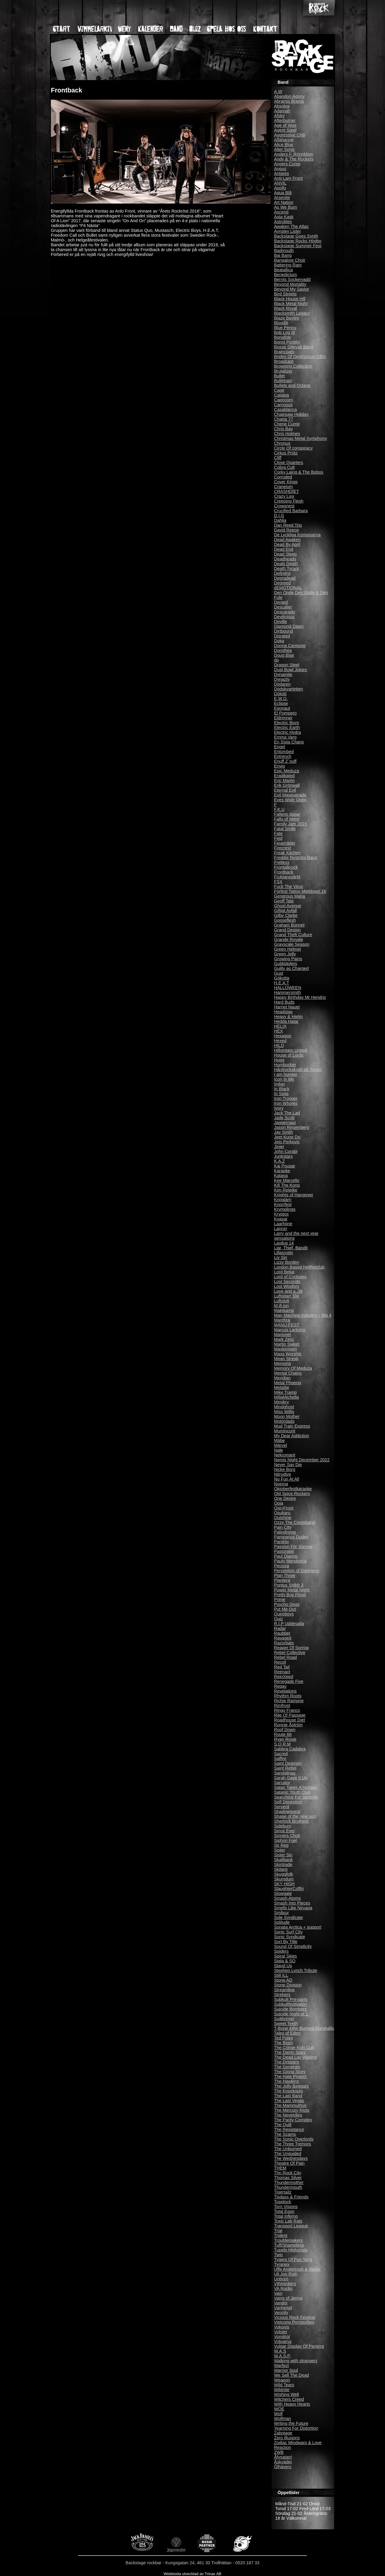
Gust (278, 973)
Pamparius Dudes (291, 1536)
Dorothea (283, 650)
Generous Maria (289, 896)
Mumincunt (284, 1430)
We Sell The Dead (291, 2375)
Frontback (283, 872)
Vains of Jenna (288, 2298)
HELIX (280, 1026)
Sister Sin (283, 1854)
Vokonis (281, 2327)
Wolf (278, 2413)
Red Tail (282, 1667)
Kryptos (281, 1214)
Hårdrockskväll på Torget (298, 1069)
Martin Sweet (286, 1344)
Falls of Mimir (287, 819)
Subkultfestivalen (290, 2004)
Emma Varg (285, 737)
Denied (281, 602)
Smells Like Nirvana (293, 1907)
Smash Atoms (287, 1898)
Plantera (282, 1580)
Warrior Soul (286, 2370)
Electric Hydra (287, 732)
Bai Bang (282, 255)
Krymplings (284, 1209)
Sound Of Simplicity (293, 1946)
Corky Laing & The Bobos (298, 472)
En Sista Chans (289, 742)
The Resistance (289, 2129)
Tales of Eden (287, 2033)
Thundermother (288, 2182)
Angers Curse (287, 163)
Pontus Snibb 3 (288, 1585)
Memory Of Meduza (293, 1368)
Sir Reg (281, 1845)
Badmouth (284, 250)
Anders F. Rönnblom (293, 154)
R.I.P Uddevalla (289, 1623)
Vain (278, 2293)
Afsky (279, 115)
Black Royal (285, 308)
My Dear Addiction (291, 1435)
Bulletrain (283, 380)
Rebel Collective (289, 1652)
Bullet (279, 375)
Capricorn (283, 399)
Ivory (278, 1108)
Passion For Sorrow (293, 1546)
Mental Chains (288, 1373)
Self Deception (288, 1801)
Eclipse (281, 703)
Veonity (281, 2312)
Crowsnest (284, 505)
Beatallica (283, 269)
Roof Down (284, 1729)
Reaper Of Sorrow (291, 1647)
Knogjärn (282, 1199)
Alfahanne (284, 139)
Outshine (282, 1517)
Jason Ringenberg (291, 1127)
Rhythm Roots (287, 1695)
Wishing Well (286, 2394)
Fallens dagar (287, 814)
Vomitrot (282, 2336)
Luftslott (281, 1300)
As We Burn (285, 207)
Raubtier (282, 1633)
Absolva (281, 106)
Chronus (282, 443)
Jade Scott (284, 1117)
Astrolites (283, 221)
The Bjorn (283, 2042)
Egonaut (282, 708)
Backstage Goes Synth (296, 236)
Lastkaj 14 (284, 1243)
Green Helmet (287, 949)
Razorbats (284, 1642)
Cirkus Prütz (285, 452)
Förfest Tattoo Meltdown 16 (300, 891)
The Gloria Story (290, 2071)
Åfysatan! (283, 2457)
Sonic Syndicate (289, 1936)
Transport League (291, 2225)
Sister (279, 1850)
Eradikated (284, 775)
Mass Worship (287, 1353)
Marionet (282, 1334)
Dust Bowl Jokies (290, 669)
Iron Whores (285, 1103)
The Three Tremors (292, 2143)
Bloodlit (281, 322)
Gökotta (281, 978)
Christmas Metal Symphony (300, 438)
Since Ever (284, 1830)
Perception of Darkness (296, 1570)
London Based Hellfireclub (299, 1267)
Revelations (285, 1691)
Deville (280, 621)
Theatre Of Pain (289, 2163)
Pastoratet (284, 1551)
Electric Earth (287, 727)
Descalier (283, 607)
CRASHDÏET (286, 491)
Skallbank (283, 1859)
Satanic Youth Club (292, 1792)
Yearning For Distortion (296, 2428)
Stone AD (283, 1980)
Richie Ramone (288, 1700)
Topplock (282, 2201)
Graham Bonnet (289, 925)
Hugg (279, 1059)
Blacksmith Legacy (292, 313)
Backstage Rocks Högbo (298, 240)
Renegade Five (288, 1681)
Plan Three (284, 1575)
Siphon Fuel (285, 1840)
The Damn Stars (290, 2052)
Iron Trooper (285, 1098)
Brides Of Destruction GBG (300, 356)
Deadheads (285, 558)
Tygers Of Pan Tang (293, 2259)
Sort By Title (285, 1941)
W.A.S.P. (282, 2355)
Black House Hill (290, 298)
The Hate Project (290, 2076)
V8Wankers (285, 2283)
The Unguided (287, 2153)
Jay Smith (283, 1132)
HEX (278, 1031)
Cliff (278, 457)
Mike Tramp (285, 1392)
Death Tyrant (286, 568)
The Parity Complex (293, 2119)
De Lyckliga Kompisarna (297, 534)
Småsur (281, 1912)
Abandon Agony (289, 96)
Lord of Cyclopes (290, 1276)
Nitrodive (282, 1474)
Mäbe (279, 1440)
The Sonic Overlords (293, 2139)
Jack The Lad (287, 1112)
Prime (279, 1599)
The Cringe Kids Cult (294, 2047)
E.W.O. (281, 698)
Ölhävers (282, 2466)
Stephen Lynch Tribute (295, 1970)
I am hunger (285, 1074)
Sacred (281, 1753)
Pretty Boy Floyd (290, 1594)
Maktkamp (284, 1310)
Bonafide (282, 337)
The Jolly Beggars (291, 2086)
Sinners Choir (287, 1835)
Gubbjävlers (285, 963)
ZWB (279, 2452)
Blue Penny (285, 327)
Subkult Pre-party (290, 1999)
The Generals (287, 2066)
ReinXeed (283, 1676)
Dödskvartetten (288, 689)
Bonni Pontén (287, 342)
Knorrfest (282, 1204)
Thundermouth (288, 2187)
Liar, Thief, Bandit (291, 1247)
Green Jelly (285, 954)
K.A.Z (279, 1161)
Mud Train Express (292, 1426)
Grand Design (287, 929)
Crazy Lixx (284, 496)
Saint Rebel (285, 1768)
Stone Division (288, 1985)
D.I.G (279, 515)
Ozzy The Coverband (294, 1522)
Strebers (282, 1994)
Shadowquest (287, 1811)
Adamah (282, 110)
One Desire (285, 1498)
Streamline (284, 1989)
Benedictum (285, 274)
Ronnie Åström (288, 1724)
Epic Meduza (286, 770)
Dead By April (287, 544)
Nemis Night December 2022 (302, 1459)
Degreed (282, 583)
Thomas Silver (288, 2177)
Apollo (280, 187)
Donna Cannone (290, 645)
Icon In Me (284, 1079)
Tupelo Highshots (290, 2249)
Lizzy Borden (286, 1262)
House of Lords (288, 1055)
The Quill (282, 2124)
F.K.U (279, 809)
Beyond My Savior (291, 289)
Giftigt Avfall (285, 910)
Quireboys (284, 1614)
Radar (280, 1628)
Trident (280, 2235)
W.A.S (280, 2351)
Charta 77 (283, 419)
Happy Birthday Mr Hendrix (300, 997)
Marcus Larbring (289, 1329)
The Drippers (286, 2062)
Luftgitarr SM (286, 1296)
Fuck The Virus (288, 886)
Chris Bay (283, 428)
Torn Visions (285, 2206)
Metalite (281, 1387)
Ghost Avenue (287, 905)
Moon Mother (287, 1416)
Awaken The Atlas (291, 226)
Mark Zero (284, 1339)
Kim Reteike (285, 1190)
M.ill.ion (281, 1305)
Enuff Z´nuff (285, 761)
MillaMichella (286, 1397)
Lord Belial (284, 1271)
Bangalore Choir (289, 260)
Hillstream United (290, 1050)
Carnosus (283, 404)
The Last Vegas (289, 2100)
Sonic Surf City (288, 1932)
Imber (279, 1084)
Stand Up (283, 1965)
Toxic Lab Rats (288, 2221)
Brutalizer (283, 371)
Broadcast (284, 361)
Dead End (283, 549)
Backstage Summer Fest (298, 245)
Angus (280, 168)
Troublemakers (288, 2240)
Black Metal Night (291, 303)
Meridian (282, 1377)
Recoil (280, 1662)
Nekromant (284, 1455)
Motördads (284, 1421)
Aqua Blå (282, 192)
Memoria (282, 1363)
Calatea (281, 395)
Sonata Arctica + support (297, 1927)
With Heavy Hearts (292, 2404)
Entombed (284, 751)
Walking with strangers (295, 2360)
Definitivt (282, 573)
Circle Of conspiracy (293, 448)
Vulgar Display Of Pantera (299, 2346)
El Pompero (285, 713)
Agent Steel (285, 130)
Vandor (281, 2302)
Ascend (281, 212)
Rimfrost (282, 1705)
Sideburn (282, 1826)
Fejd (278, 838)
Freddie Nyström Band (295, 857)
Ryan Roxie (285, 1739)
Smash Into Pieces (292, 1903)
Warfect (281, 2365)
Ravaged (282, 1638)
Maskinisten (285, 1349)
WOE (279, 2408)
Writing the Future (291, 2423)
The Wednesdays (291, 2158)
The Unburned (288, 2148)
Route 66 (282, 1734)
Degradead (284, 578)
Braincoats (284, 351)
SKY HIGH (284, 1883)
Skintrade (283, 1864)
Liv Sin (280, 1257)
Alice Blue (283, 144)
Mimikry (281, 1402)
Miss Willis (284, 1411)
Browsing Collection (293, 366)
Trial (278, 2230)
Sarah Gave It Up (290, 1777)
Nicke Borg (284, 1469)
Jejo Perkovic (287, 1141)
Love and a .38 (288, 1291)
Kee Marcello (286, 1180)
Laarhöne (283, 1223)
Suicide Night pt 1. (291, 2013)
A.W (278, 91)
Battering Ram (288, 265)
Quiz (278, 1618)
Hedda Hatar (286, 1021)
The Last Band (288, 2095)
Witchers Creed (289, 2399)
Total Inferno (286, 2216)
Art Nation (283, 202)
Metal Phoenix (287, 1382)
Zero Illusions (287, 2437)
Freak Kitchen (287, 852)
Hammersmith (287, 992)
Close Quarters (288, 462)
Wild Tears (284, 2384)
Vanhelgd (283, 2307)
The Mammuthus (290, 2105)
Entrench (282, 756)
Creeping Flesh (288, 501)
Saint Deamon (287, 1763)
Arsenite (282, 197)
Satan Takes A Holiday (295, 1787)
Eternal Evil (285, 790)
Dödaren (282, 684)
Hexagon (282, 1035)
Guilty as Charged (291, 968)
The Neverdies (288, 2115)
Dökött (280, 693)
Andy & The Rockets (293, 159)
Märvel (280, 1445)
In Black (281, 1088)
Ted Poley (283, 2038)
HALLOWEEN (287, 987)
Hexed (280, 1040)
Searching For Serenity (296, 1797)
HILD (279, 1045)
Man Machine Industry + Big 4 (302, 1315)
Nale (278, 1450)
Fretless (281, 862)
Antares (281, 173)
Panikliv (281, 1541)
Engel (279, 746)
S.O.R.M (282, 1744)
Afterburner (285, 120)
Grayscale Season (292, 944)
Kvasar (281, 1218)
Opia (278, 1503)
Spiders (281, 1951)
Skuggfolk (283, 1874)
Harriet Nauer (287, 1007)
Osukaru (282, 1512)
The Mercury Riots (292, 2110)
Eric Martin (284, 780)
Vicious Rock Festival (294, 2317)
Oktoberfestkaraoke (293, 1488)
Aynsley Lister (287, 231)
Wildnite (281, 2389)
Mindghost (284, 1406)
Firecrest (282, 848)
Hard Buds (284, 1002)
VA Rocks (283, 2288)
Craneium (283, 486)
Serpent (281, 1806)
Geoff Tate (284, 901)
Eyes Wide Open (290, 799)
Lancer (280, 1228)
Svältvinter (284, 2018)
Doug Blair (284, 655)
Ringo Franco (287, 1710)
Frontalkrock (286, 867)
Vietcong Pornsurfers (294, 2322)
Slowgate (283, 1893)
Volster (280, 2331)
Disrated (282, 636)
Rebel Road (285, 1657)
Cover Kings (285, 481)
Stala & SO (284, 1960)
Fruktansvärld (287, 876)
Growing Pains (288, 958)
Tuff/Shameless (289, 2245)
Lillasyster (283, 1252)
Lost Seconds (287, 1281)
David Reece (286, 530)
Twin (278, 2254)
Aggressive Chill (289, 134)
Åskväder (283, 2461)
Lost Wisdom (286, 1286)
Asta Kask (284, 216)
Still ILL (281, 1975)
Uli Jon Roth (285, 2274)
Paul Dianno (285, 1556)
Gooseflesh (285, 920)
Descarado (284, 611)
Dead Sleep (285, 554)
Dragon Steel (286, 664)
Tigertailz (282, 2192)
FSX (278, 881)
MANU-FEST (286, 1324)
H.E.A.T (281, 982)
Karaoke (282, 1170)
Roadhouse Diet (289, 1720)
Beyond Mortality (290, 284)
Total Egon (284, 2211)
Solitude (282, 1922)
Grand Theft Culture (293, 934)
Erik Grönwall (287, 785)
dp (276, 660)
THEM (280, 2168)
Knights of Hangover (293, 1194)
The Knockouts (288, 2091)
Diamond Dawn (288, 626)
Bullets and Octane (292, 385)
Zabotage (283, 2433)
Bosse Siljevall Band (293, 346)
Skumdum (284, 1879)
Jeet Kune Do (287, 1137)
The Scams (285, 2134)
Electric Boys (286, 722)
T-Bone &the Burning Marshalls (304, 2028)
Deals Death (286, 563)
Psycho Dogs (287, 1604)
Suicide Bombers (290, 2009)
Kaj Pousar (284, 1165)
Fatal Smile (285, 828)
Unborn (281, 2278)
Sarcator (282, 1782)
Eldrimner (283, 717)
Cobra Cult (284, 467)
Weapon (282, 2380)
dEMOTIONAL (288, 587)
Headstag (283, 1011)
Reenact (282, 1671)
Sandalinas (284, 1773)
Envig (279, 766)
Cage (279, 390)
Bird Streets (285, 293)
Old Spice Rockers (292, 1493)
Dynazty (282, 679)
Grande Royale (288, 939)
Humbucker (285, 1064)
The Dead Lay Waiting (295, 2057)
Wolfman (282, 2418)
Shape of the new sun (295, 1816)
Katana (281, 1175)
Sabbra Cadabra (290, 1748)
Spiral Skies (285, 1956)
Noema (281, 1483)
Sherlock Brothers (291, 1821)
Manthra (282, 1320)
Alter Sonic (284, 149)
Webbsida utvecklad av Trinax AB (192, 2573)
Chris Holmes (287, 433)
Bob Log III (284, 332)
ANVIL (280, 183)
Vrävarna (282, 2341)
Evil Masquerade (290, 795)
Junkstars (283, 1156)
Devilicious (284, 616)
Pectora (281, 1565)
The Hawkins (286, 2081)
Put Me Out (285, 1609)
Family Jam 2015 (290, 823)
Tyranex (281, 2264)
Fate (278, 833)
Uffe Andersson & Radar (297, 2269)
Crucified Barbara (291, 510)
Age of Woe (285, 125)
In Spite (281, 1093)
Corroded (283, 477)
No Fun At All (286, 1479)
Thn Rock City (287, 2172)
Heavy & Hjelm (288, 1016)
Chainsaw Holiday (291, 414)
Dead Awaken (287, 539)
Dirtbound (283, 631)
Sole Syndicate (288, 1917)
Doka (279, 640)
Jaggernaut (285, 1122)
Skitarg (281, 1869)
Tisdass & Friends (291, 2196)
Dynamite (283, 674)
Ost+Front (283, 1508)
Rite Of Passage (290, 1715)
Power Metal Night (292, 1589)
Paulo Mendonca (290, 1561)
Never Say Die (288, 1464)
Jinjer (279, 1146)
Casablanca (285, 409)
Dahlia (280, 520)
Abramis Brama (289, 101)
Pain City (282, 1527)
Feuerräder (284, 843)
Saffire (280, 1758)
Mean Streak (286, 1358)
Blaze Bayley (286, 318)
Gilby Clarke (285, 915)
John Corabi (285, 1151)
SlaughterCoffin (289, 1888)
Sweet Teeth (286, 2023)
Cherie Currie (287, 424)
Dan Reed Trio (288, 525)
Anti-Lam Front (288, 178)
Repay (280, 1686)
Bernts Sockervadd (292, 279)
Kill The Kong (287, 1185)
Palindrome (285, 1532)
